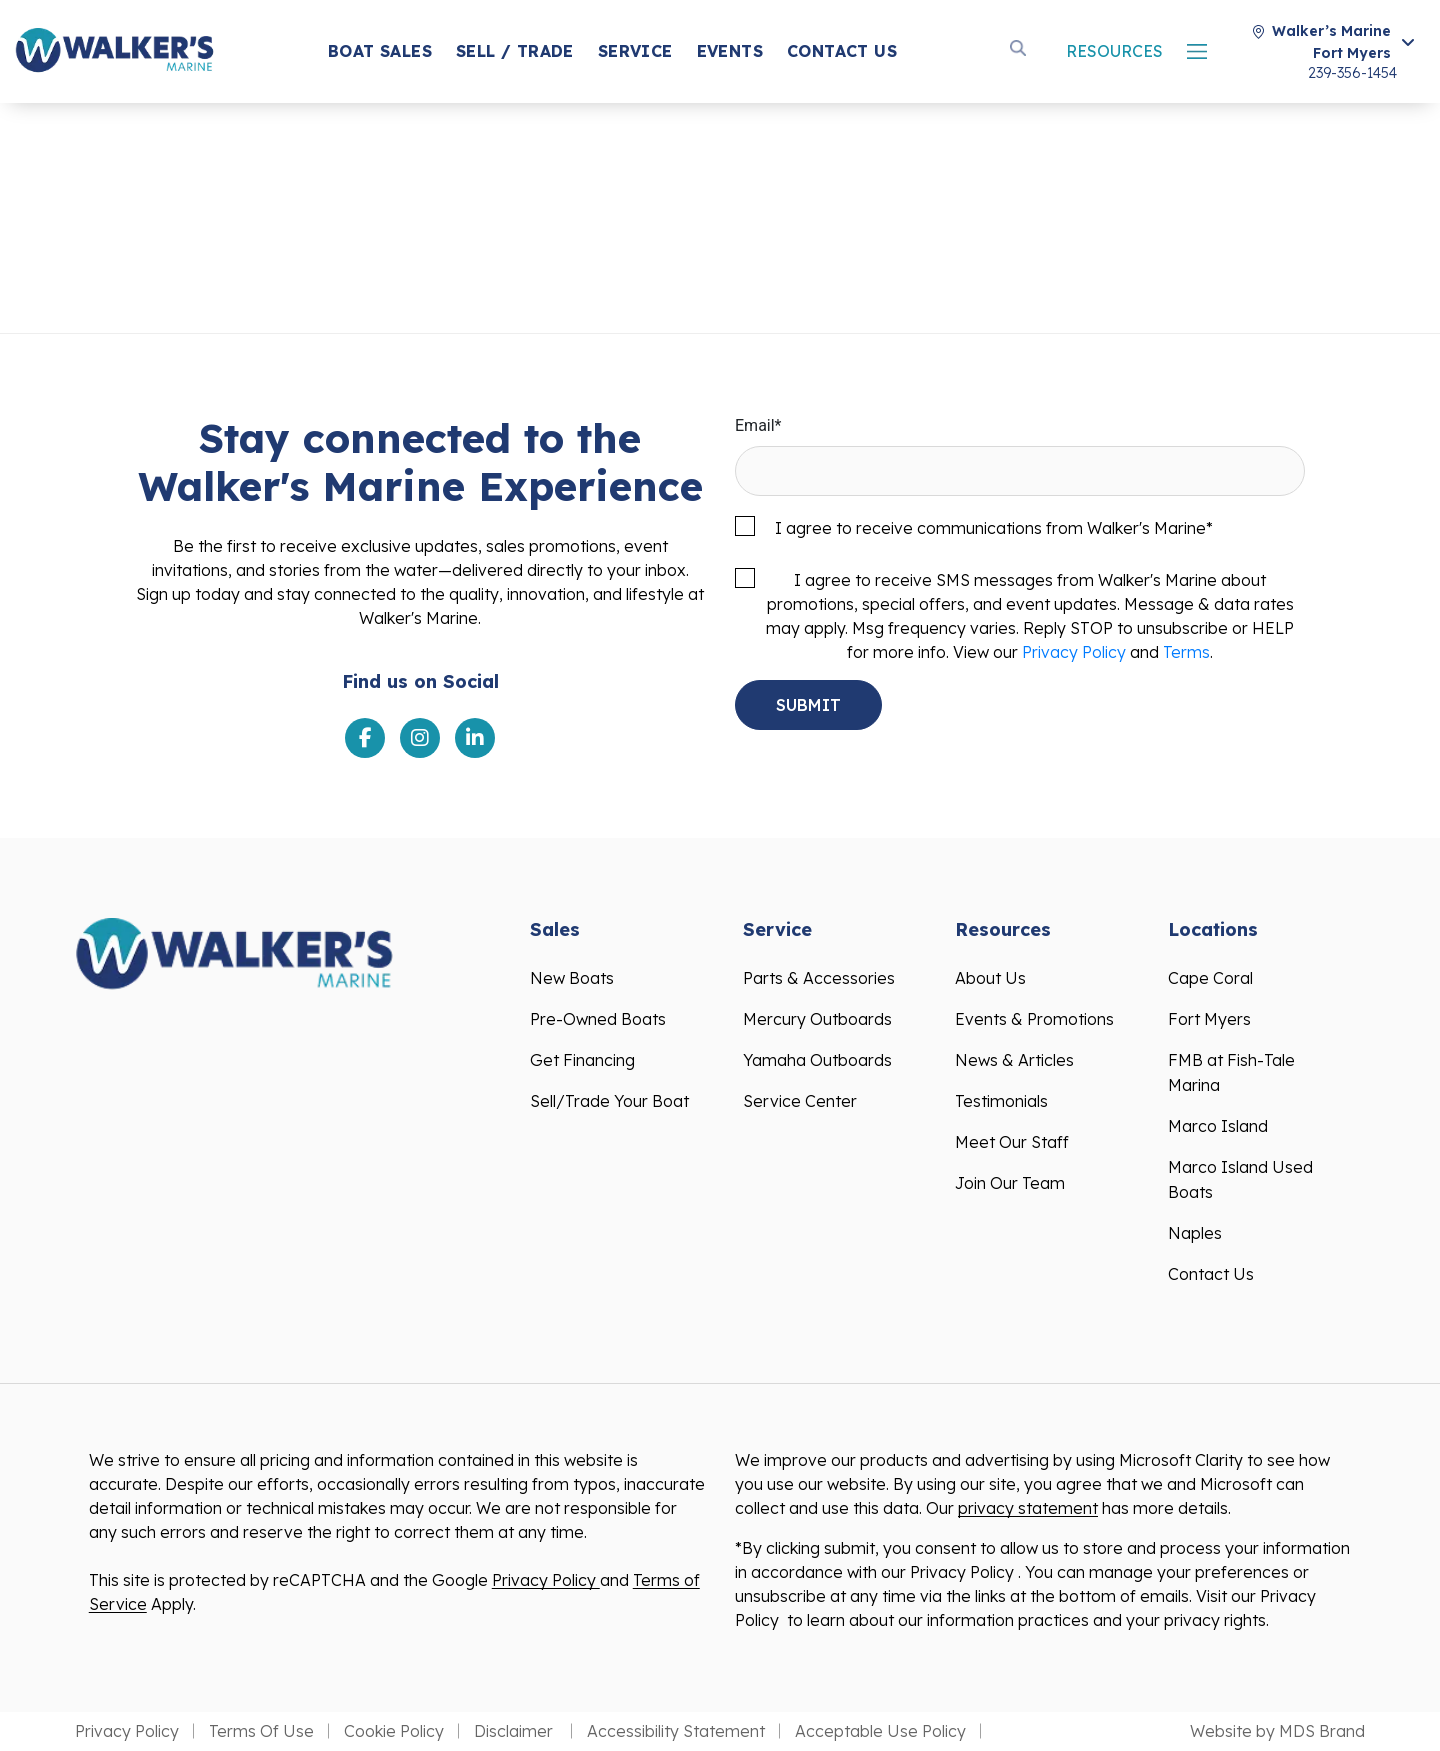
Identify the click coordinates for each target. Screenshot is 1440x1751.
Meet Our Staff (1012, 1142)
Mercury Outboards (817, 1019)
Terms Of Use (261, 1731)
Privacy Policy (1074, 652)
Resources (1114, 51)
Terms (1186, 652)
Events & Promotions (1034, 1019)
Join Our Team (1010, 1183)
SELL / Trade (515, 51)
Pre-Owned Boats (598, 1019)
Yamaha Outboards (817, 1060)
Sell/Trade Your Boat (609, 1101)
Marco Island (1218, 1126)
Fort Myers (1209, 1019)
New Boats (572, 978)
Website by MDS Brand (1277, 1731)
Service (635, 51)
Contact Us (842, 51)
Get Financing (582, 1060)
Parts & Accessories (819, 978)
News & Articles (1014, 1060)
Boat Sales (380, 51)
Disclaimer (515, 1731)
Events (730, 51)
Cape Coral (1210, 978)
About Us (990, 978)
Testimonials (1001, 1101)
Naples (1195, 1233)
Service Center (800, 1101)
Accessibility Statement (676, 1731)
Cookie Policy (394, 1731)
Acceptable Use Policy (880, 1731)
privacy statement (1028, 1508)
